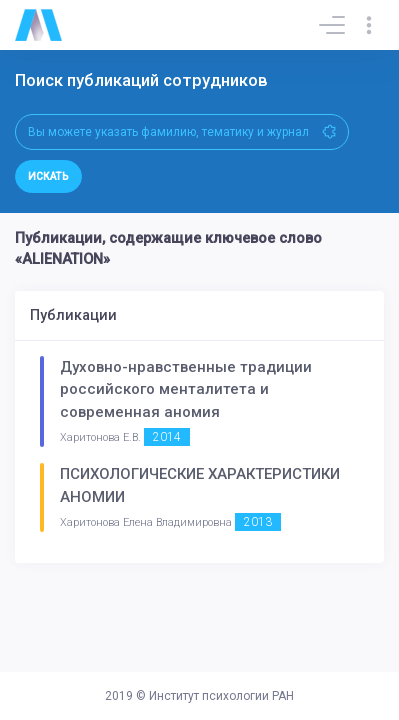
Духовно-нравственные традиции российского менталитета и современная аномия (186, 389)
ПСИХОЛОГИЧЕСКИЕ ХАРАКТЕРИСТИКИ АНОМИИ (200, 485)
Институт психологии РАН (221, 696)
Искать (48, 176)
